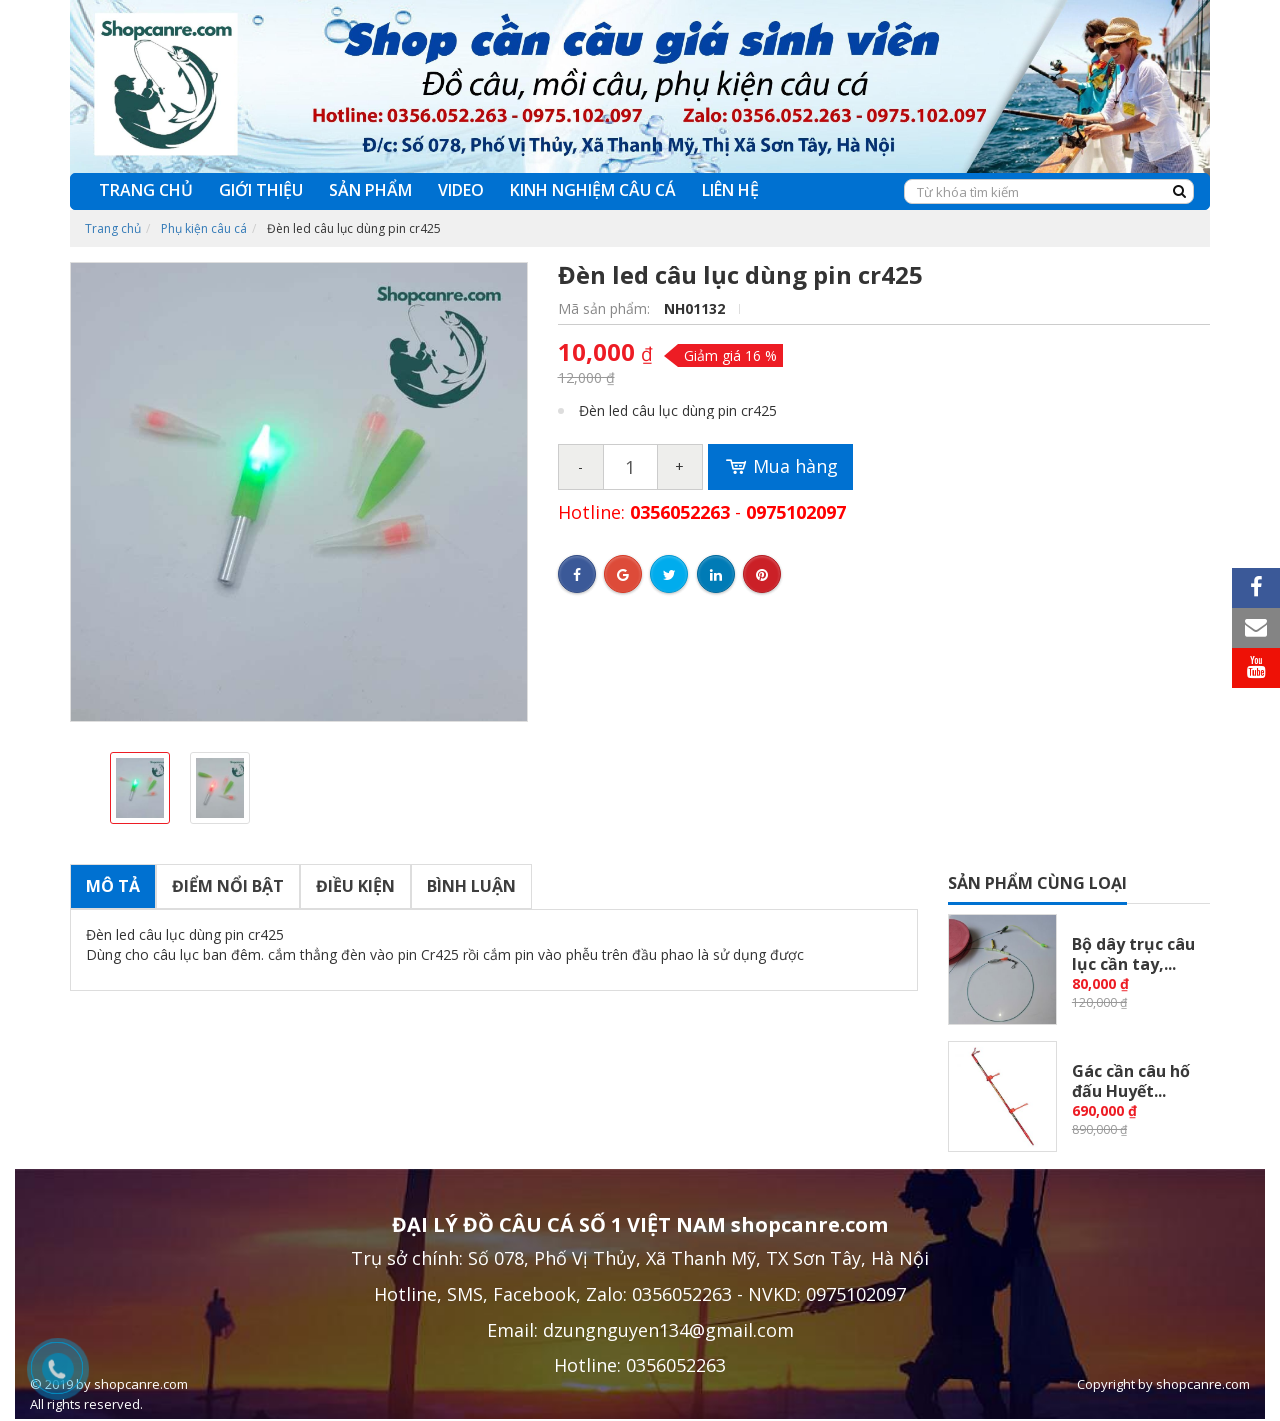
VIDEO (461, 190)
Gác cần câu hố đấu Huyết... (1131, 1081)
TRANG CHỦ (146, 190)
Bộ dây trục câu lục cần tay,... (1133, 954)
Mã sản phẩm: (606, 308)
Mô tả (113, 886)
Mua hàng (780, 467)
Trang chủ (113, 228)
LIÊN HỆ (730, 190)
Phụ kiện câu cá (204, 228)
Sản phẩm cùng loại (1037, 883)
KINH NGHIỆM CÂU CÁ (593, 190)
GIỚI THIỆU (261, 190)
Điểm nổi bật (228, 886)
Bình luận (471, 886)
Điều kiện (355, 886)
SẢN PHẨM (370, 190)
